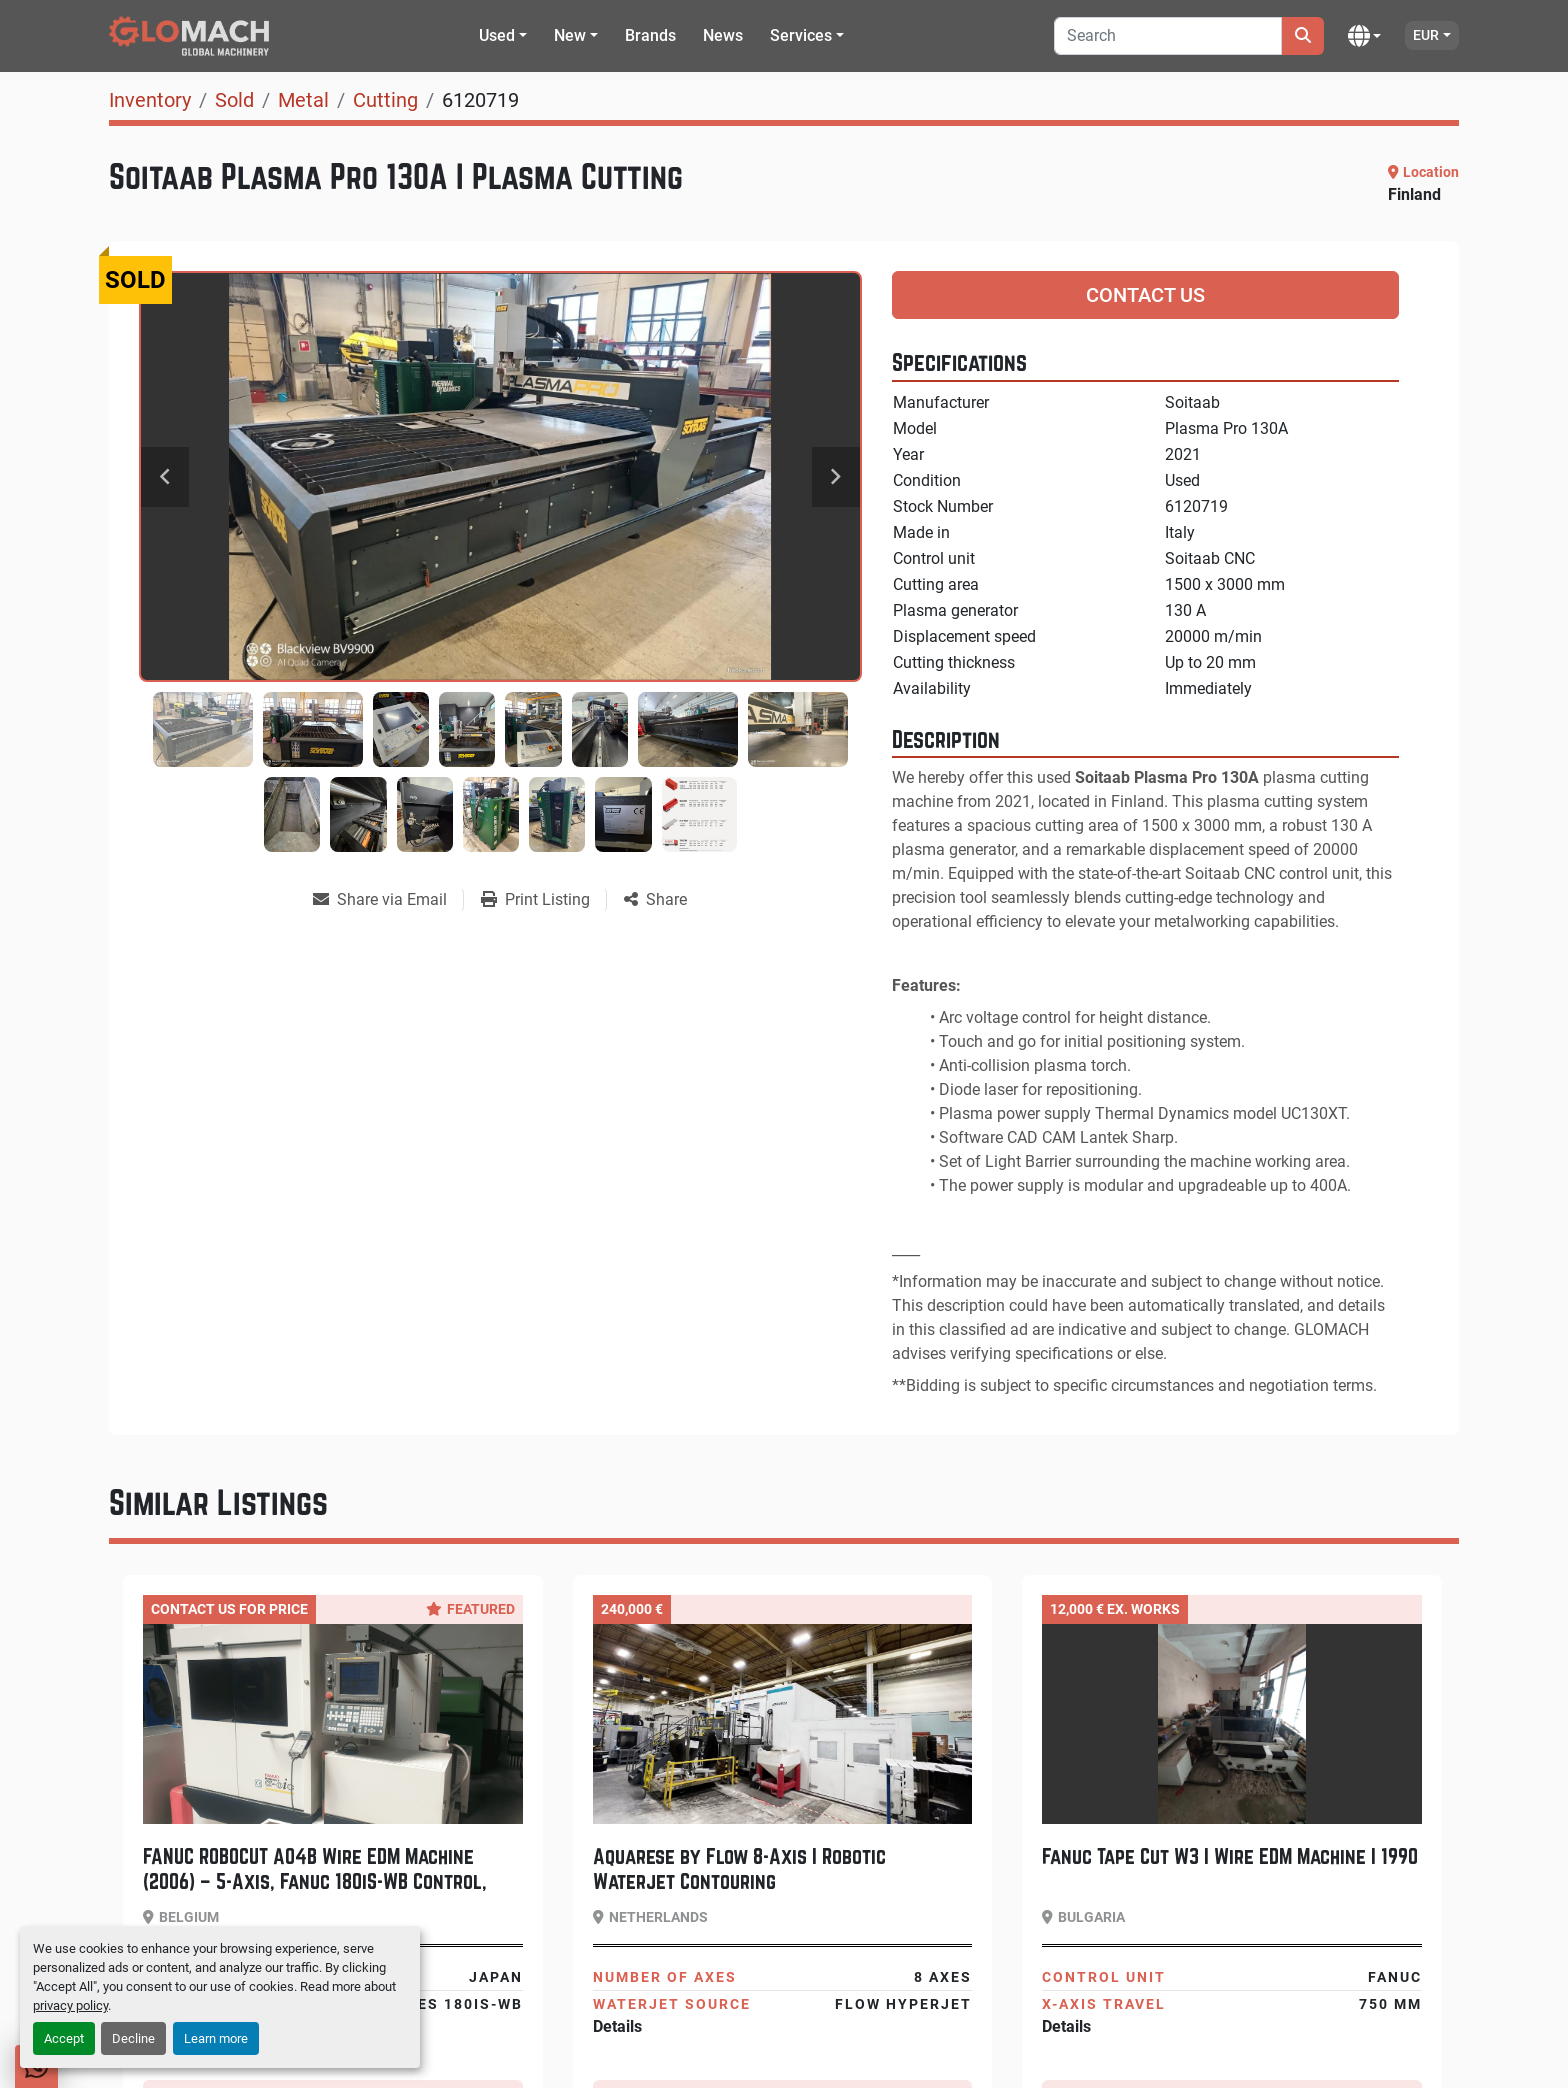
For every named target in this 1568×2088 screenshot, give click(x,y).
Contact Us (1145, 295)
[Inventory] (150, 100)
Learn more (216, 2038)
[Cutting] (385, 100)
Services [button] (801, 35)
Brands (650, 35)
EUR (1426, 35)
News (723, 35)
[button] (503, 36)
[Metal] (303, 100)
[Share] (655, 900)
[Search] (1168, 36)
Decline (133, 2038)
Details (617, 2026)
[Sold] (234, 100)
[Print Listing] (543, 900)
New (570, 35)
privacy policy (70, 2005)
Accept (64, 2038)
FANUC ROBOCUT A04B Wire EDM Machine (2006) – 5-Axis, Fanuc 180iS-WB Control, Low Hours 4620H (315, 1881)
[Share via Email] (388, 900)
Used (497, 35)
